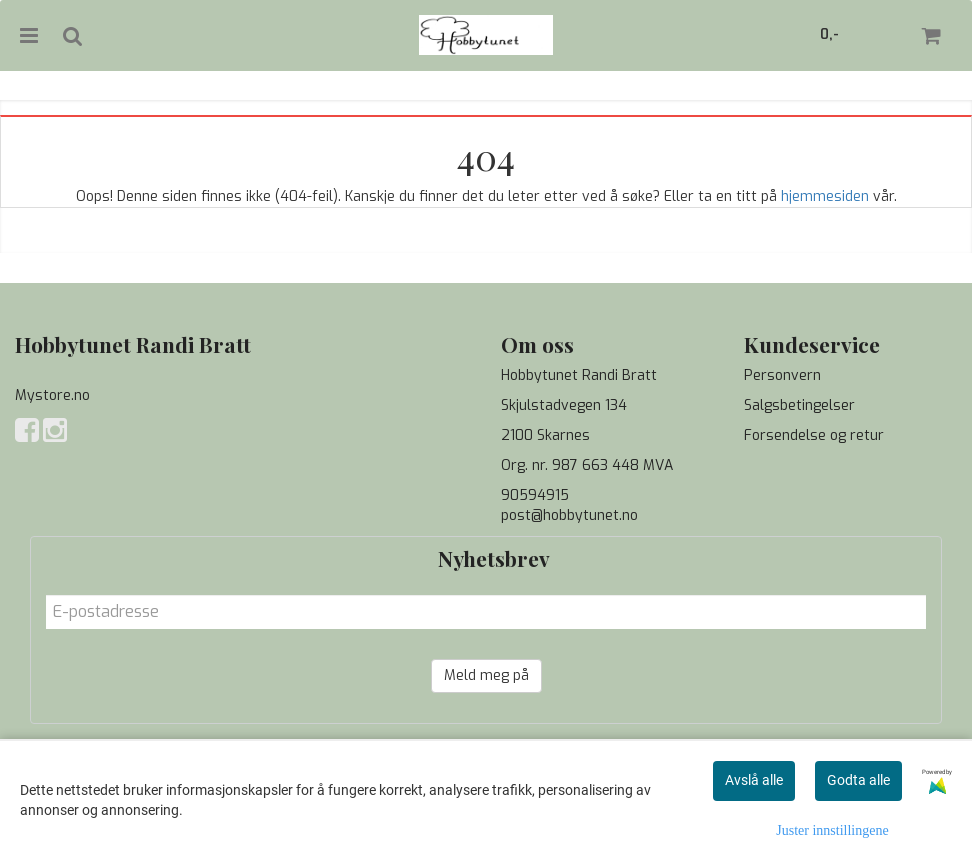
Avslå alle (754, 780)
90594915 (535, 495)
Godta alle (858, 780)
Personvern (782, 375)
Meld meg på (486, 675)
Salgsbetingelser (799, 405)
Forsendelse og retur (814, 435)
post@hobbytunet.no (569, 515)
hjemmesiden (825, 196)
